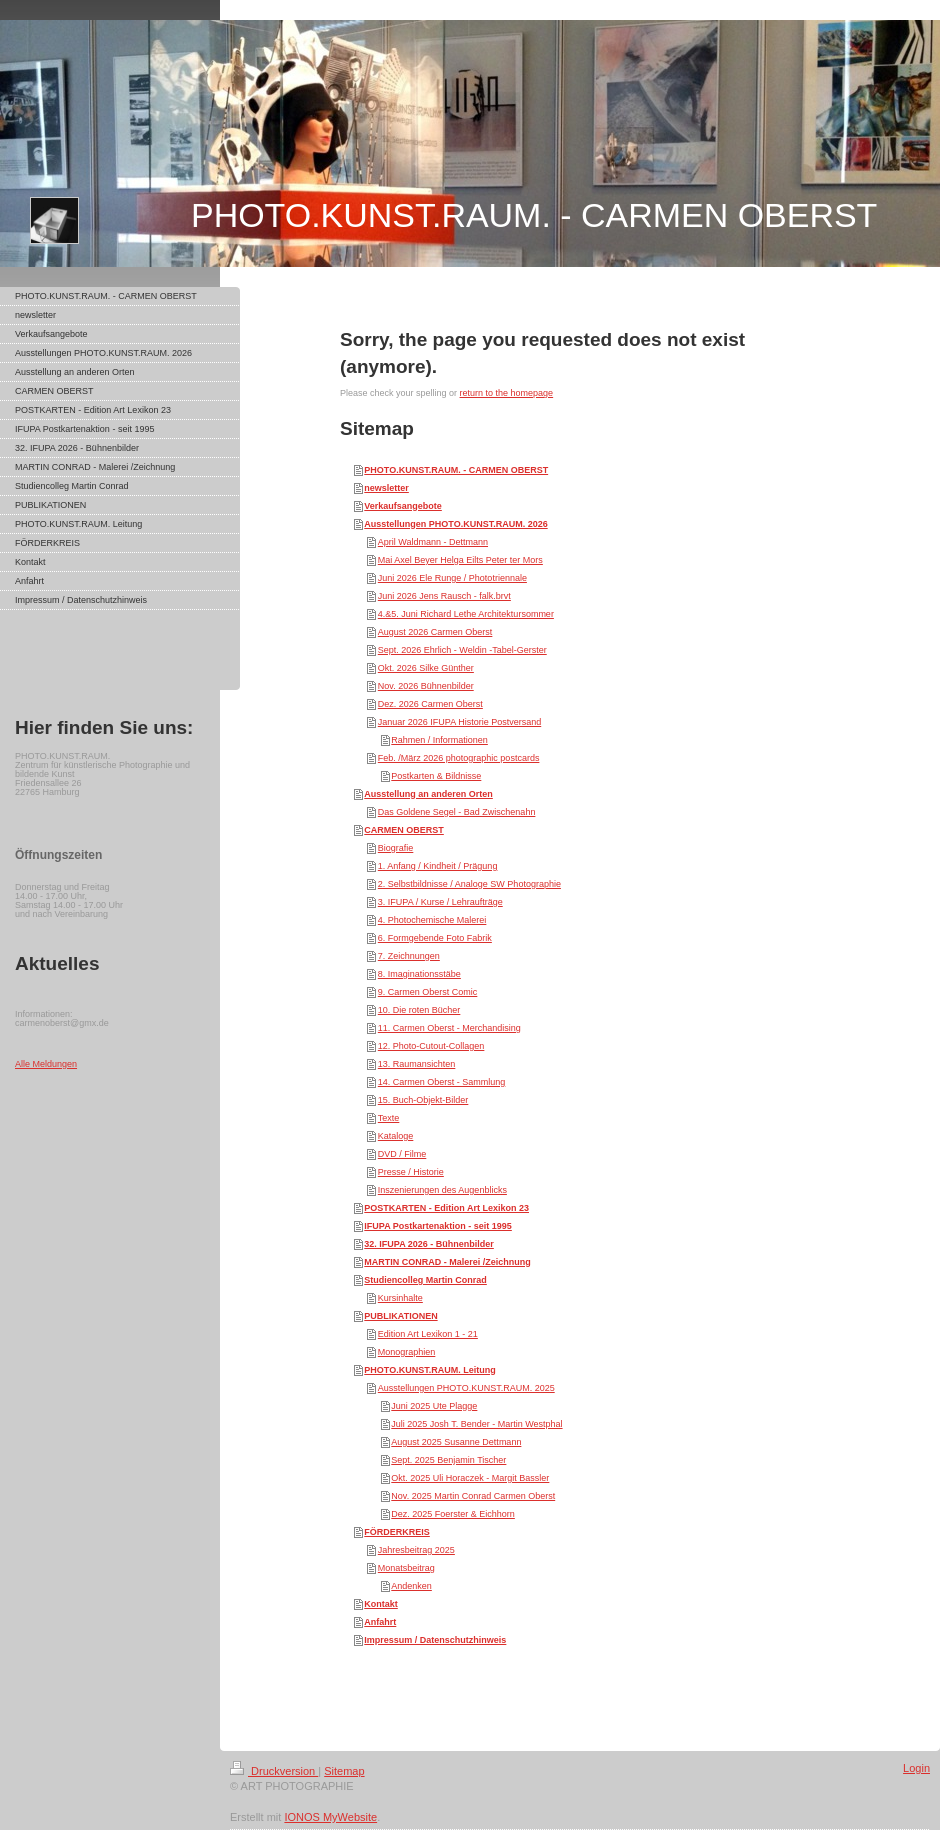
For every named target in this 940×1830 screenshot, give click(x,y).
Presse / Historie (411, 1172)
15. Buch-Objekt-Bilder (423, 1100)
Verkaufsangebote (403, 506)
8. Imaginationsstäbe (419, 974)
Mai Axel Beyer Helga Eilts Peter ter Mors (460, 560)
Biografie (396, 848)
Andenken (411, 1586)
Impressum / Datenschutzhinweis (435, 1640)
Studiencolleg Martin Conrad (425, 1280)
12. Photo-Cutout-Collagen (431, 1046)
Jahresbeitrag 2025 (416, 1550)
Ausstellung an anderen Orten (428, 794)
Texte (389, 1118)
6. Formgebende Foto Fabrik (435, 938)
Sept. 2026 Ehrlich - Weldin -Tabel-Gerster (462, 650)
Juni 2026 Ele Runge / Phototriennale (452, 578)
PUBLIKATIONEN (400, 1316)
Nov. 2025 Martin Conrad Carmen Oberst (473, 1496)
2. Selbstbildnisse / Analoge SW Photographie (469, 884)
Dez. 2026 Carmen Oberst (430, 704)
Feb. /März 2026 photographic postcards (459, 758)
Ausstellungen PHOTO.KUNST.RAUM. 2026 (455, 524)
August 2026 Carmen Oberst (435, 632)
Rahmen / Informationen (439, 740)
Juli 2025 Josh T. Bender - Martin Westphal (476, 1424)
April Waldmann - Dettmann (433, 542)
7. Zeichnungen (409, 956)
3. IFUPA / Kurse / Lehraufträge (440, 902)
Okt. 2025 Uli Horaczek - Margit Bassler (470, 1478)
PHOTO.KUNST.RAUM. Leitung (429, 1370)
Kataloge (396, 1136)
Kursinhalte (400, 1298)
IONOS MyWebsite (330, 1817)
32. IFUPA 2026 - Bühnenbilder (429, 1244)
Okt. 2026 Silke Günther (426, 668)
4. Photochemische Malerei (432, 920)
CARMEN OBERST (404, 830)
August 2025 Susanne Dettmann (456, 1442)
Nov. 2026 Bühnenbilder (426, 686)
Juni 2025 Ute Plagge (434, 1406)
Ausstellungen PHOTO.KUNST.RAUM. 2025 (466, 1388)
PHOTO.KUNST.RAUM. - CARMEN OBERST (456, 470)
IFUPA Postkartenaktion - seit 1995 (438, 1226)
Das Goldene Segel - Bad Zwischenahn (457, 812)
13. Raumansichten (417, 1064)
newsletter (386, 488)
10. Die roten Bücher (419, 1010)
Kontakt (381, 1604)
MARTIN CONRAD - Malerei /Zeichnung (447, 1262)
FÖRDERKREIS (397, 1532)
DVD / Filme (402, 1154)
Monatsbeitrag (406, 1568)
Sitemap (344, 1771)
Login (916, 1768)
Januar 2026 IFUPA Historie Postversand (459, 722)
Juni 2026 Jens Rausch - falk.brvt (444, 596)
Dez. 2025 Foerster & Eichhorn (453, 1514)
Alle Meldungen (46, 1064)
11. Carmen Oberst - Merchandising (449, 1028)
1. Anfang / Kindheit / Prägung (438, 866)
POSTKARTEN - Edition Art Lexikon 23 (446, 1208)
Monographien (407, 1352)
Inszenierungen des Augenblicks (442, 1190)
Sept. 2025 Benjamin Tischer (448, 1460)
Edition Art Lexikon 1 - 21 (428, 1334)
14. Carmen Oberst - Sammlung (442, 1082)
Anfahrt (380, 1622)
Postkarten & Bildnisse (436, 776)
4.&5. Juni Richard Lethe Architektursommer (466, 614)
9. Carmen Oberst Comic (428, 992)
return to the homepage (507, 393)
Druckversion (274, 1771)
